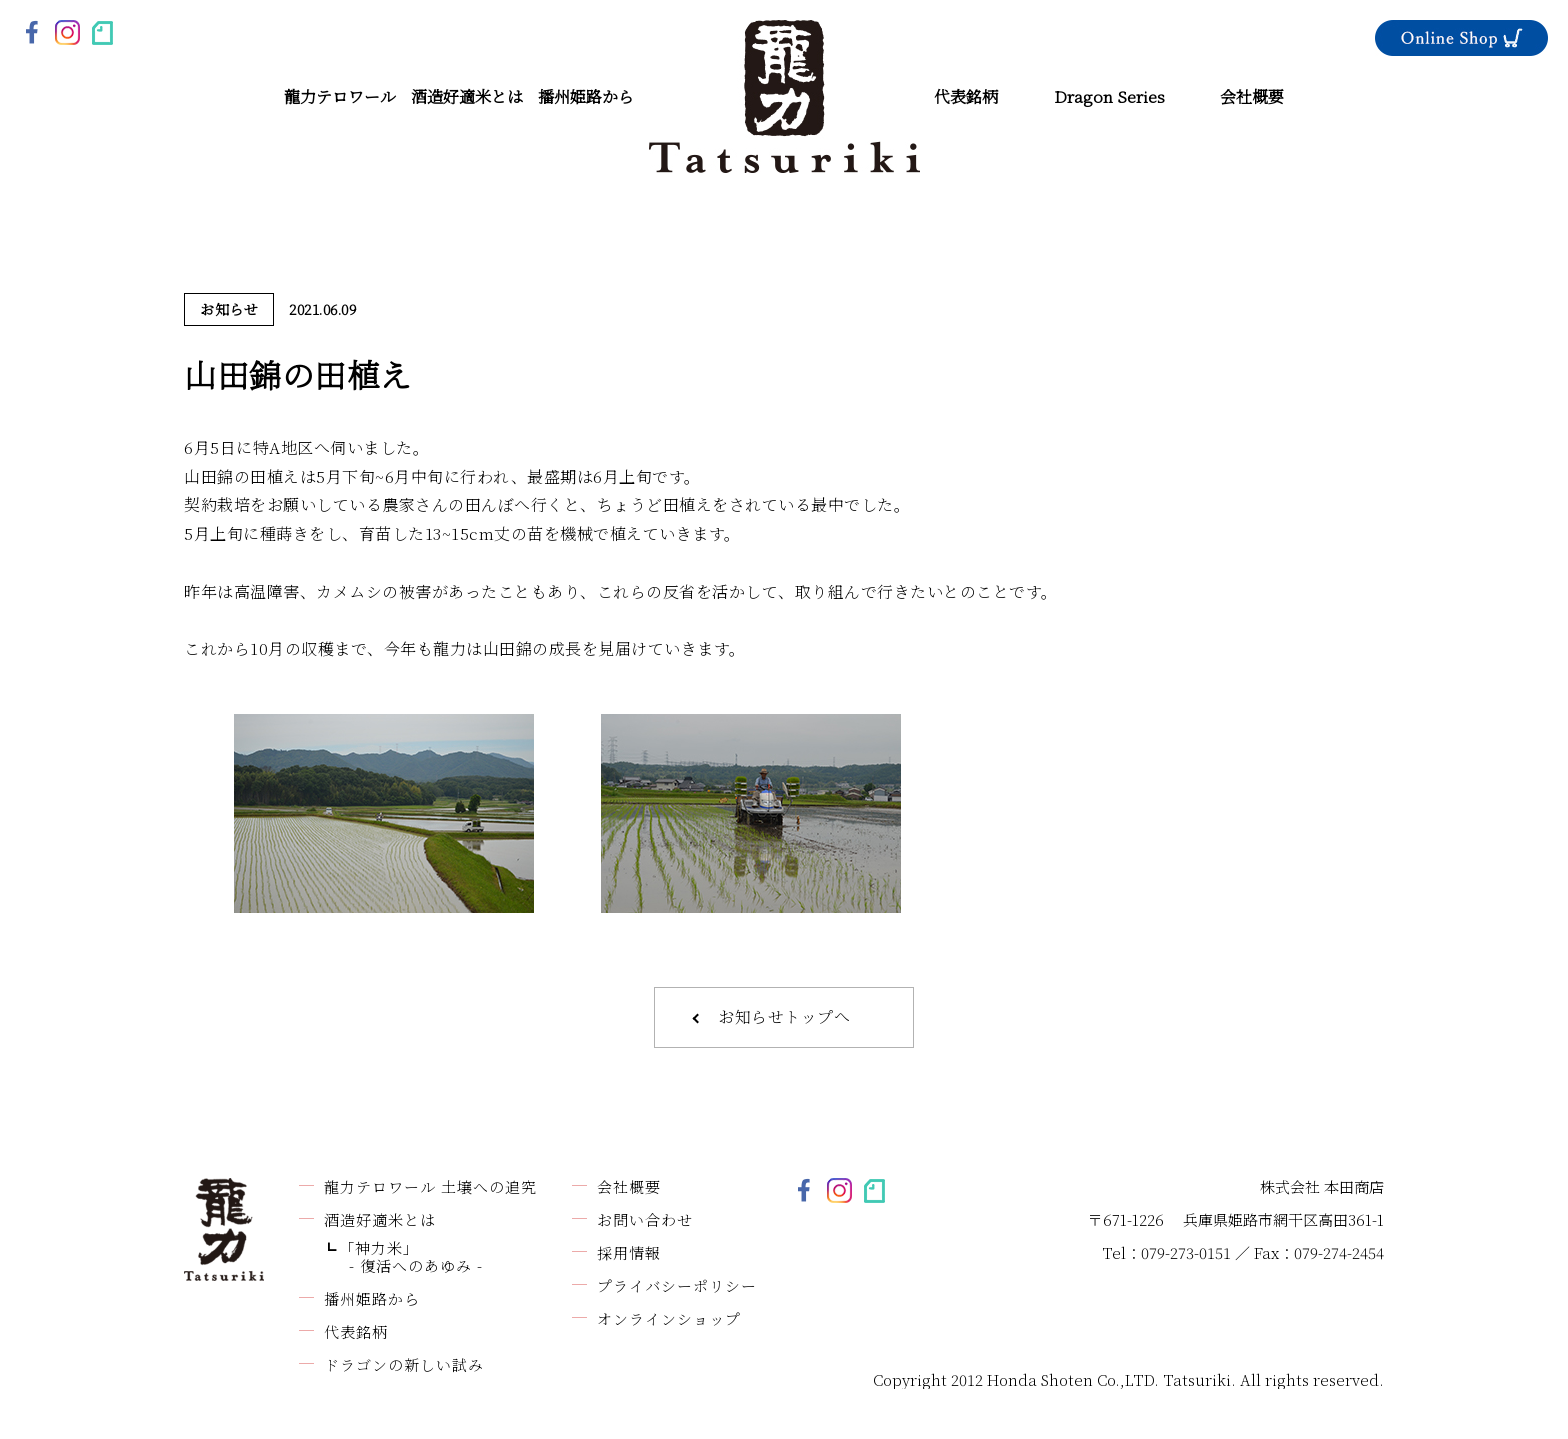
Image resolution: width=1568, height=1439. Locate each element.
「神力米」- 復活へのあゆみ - (411, 1256)
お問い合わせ (645, 1219)
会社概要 (1252, 96)
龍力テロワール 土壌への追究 (430, 1186)
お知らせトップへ (784, 1016)
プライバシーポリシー (677, 1285)
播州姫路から (586, 96)
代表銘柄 (966, 96)
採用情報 (629, 1252)
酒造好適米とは (467, 96)
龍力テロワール (340, 96)
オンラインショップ (669, 1318)
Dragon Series (1109, 96)
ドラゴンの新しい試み (404, 1364)
